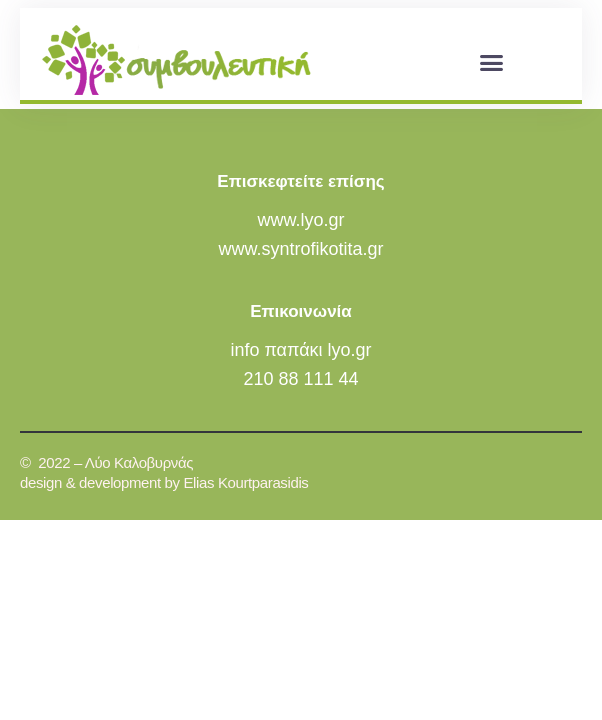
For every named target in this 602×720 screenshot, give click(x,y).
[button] (491, 62)
